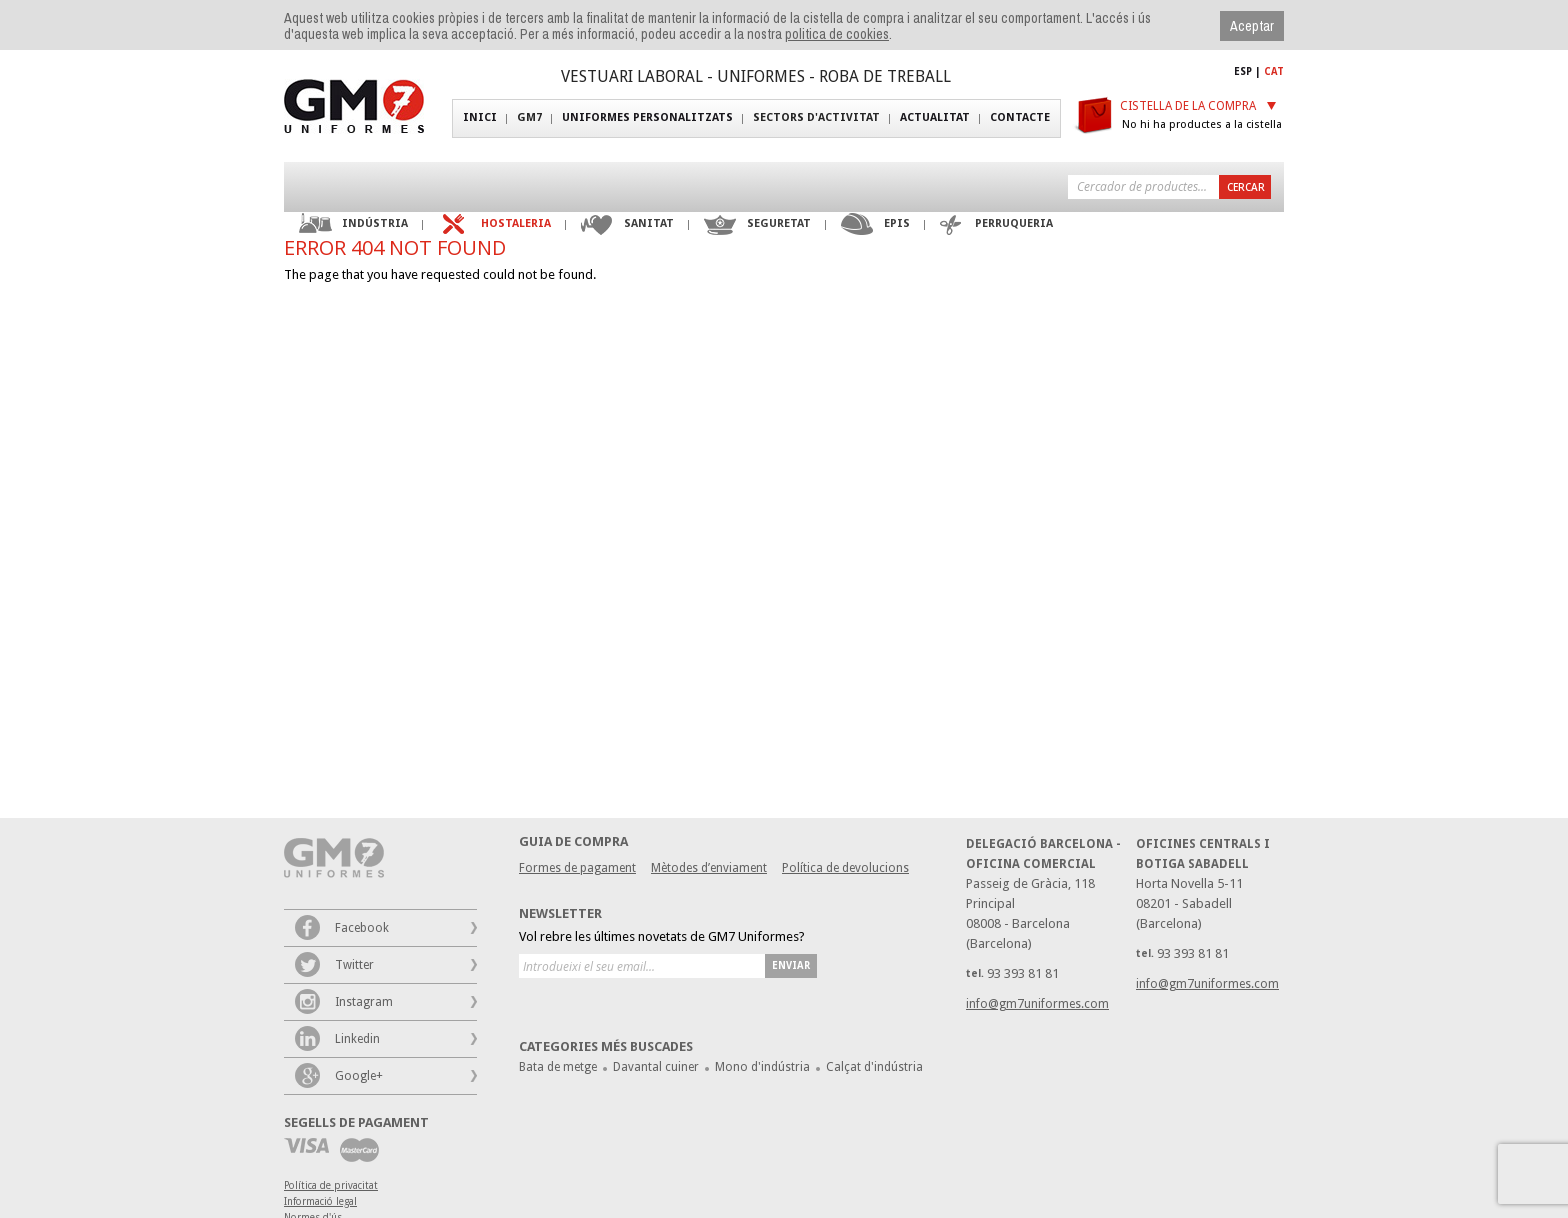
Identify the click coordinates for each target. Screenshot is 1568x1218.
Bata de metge (558, 1067)
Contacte (1020, 117)
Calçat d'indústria (874, 1067)
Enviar (791, 965)
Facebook (362, 928)
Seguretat (779, 223)
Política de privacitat (331, 1185)
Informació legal (320, 1201)
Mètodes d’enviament (709, 868)
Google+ (359, 1076)
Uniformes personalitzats (647, 117)
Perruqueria (1014, 223)
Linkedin (357, 1039)
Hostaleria (516, 223)
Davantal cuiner (656, 1067)
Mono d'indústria (762, 1067)
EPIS (897, 223)
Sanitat (649, 223)
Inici (480, 117)
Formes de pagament (577, 868)
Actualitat (935, 117)
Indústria (375, 223)
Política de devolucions (845, 868)
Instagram (364, 1002)
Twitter (354, 965)
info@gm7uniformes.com (1207, 984)
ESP (1243, 71)
